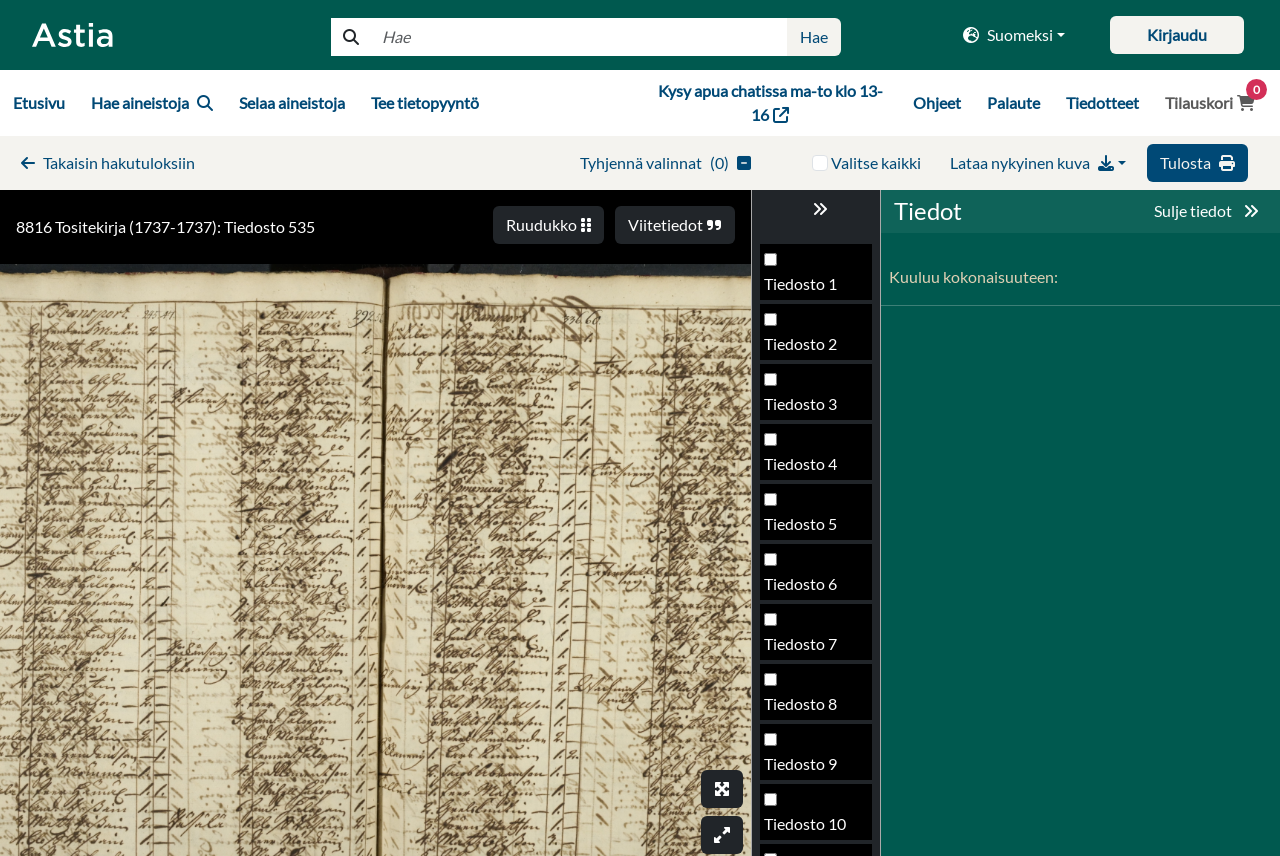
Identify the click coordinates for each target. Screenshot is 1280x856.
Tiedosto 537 (809, 649)
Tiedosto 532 (809, 349)
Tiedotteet (1102, 102)
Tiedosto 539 (809, 769)
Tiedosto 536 (809, 589)
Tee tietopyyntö (425, 102)
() (665, 162)
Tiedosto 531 (809, 289)
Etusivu (39, 102)
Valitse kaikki (876, 162)
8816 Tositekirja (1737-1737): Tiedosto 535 (165, 226)
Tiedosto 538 (809, 709)
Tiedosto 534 (809, 469)
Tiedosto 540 (809, 829)
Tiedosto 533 (809, 409)
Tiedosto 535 (809, 529)
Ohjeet (937, 102)
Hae (814, 36)
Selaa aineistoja (292, 102)
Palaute (1013, 102)
